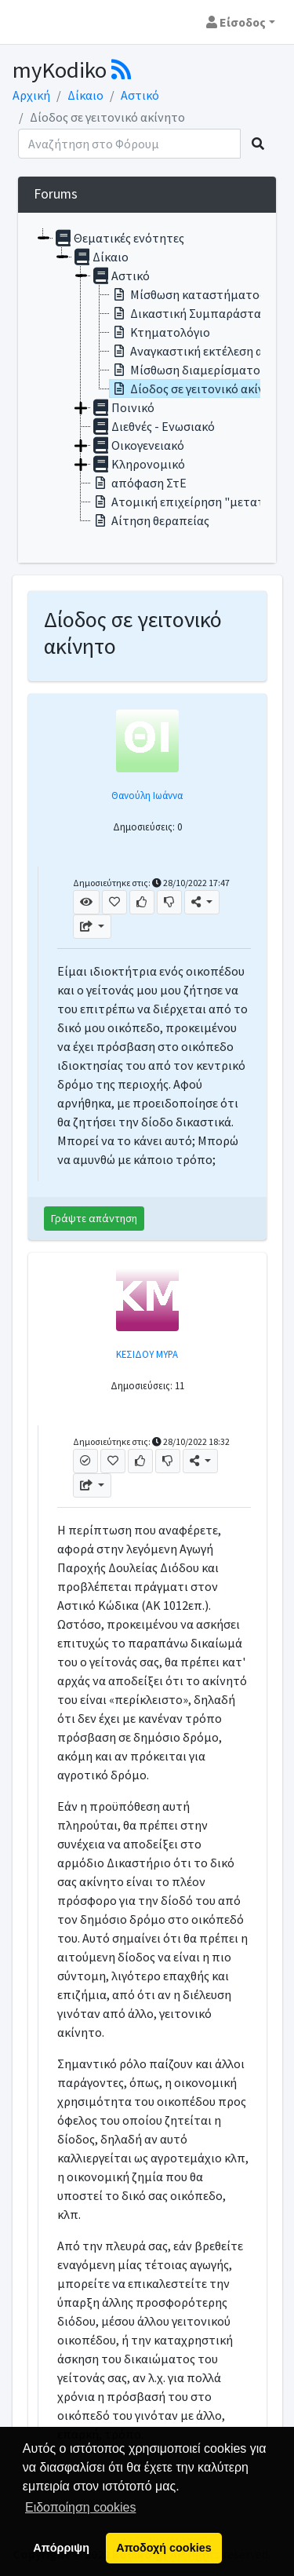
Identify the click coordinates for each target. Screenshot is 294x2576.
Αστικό (140, 95)
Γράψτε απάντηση (94, 1218)
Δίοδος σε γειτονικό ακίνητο (197, 388)
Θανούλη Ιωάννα (147, 795)
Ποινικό (122, 407)
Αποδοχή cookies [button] (163, 2547)
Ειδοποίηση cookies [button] (80, 2507)
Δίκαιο (85, 95)
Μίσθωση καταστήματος (187, 294)
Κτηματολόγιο (160, 332)
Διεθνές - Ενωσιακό (153, 426)
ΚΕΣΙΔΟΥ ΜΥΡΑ (147, 1354)
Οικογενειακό (137, 445)
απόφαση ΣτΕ (139, 482)
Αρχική (31, 95)
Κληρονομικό (138, 463)
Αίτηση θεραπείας (150, 520)
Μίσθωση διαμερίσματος (188, 369)
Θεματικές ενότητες (118, 237)
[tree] (147, 387)
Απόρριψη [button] (61, 2547)
